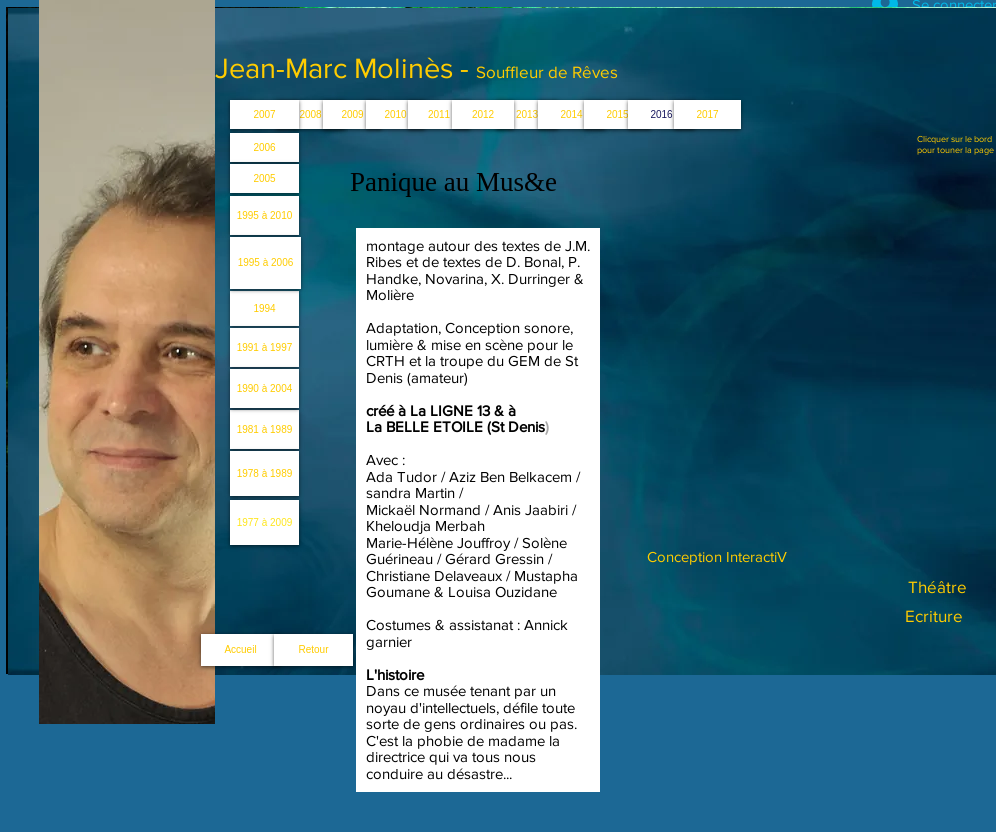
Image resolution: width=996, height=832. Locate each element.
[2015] (617, 114)
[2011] (439, 114)
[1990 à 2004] (264, 388)
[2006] (264, 147)
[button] (527, 114)
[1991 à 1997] (264, 347)
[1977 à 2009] (264, 522)
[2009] (352, 114)
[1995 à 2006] (265, 263)
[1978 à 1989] (264, 473)
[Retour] (313, 650)
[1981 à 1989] (264, 429)
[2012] (483, 114)
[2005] (264, 178)
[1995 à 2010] (264, 215)
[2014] (571, 114)
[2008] (310, 114)
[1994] (264, 308)
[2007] (264, 114)
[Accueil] (240, 650)
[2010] (395, 114)
